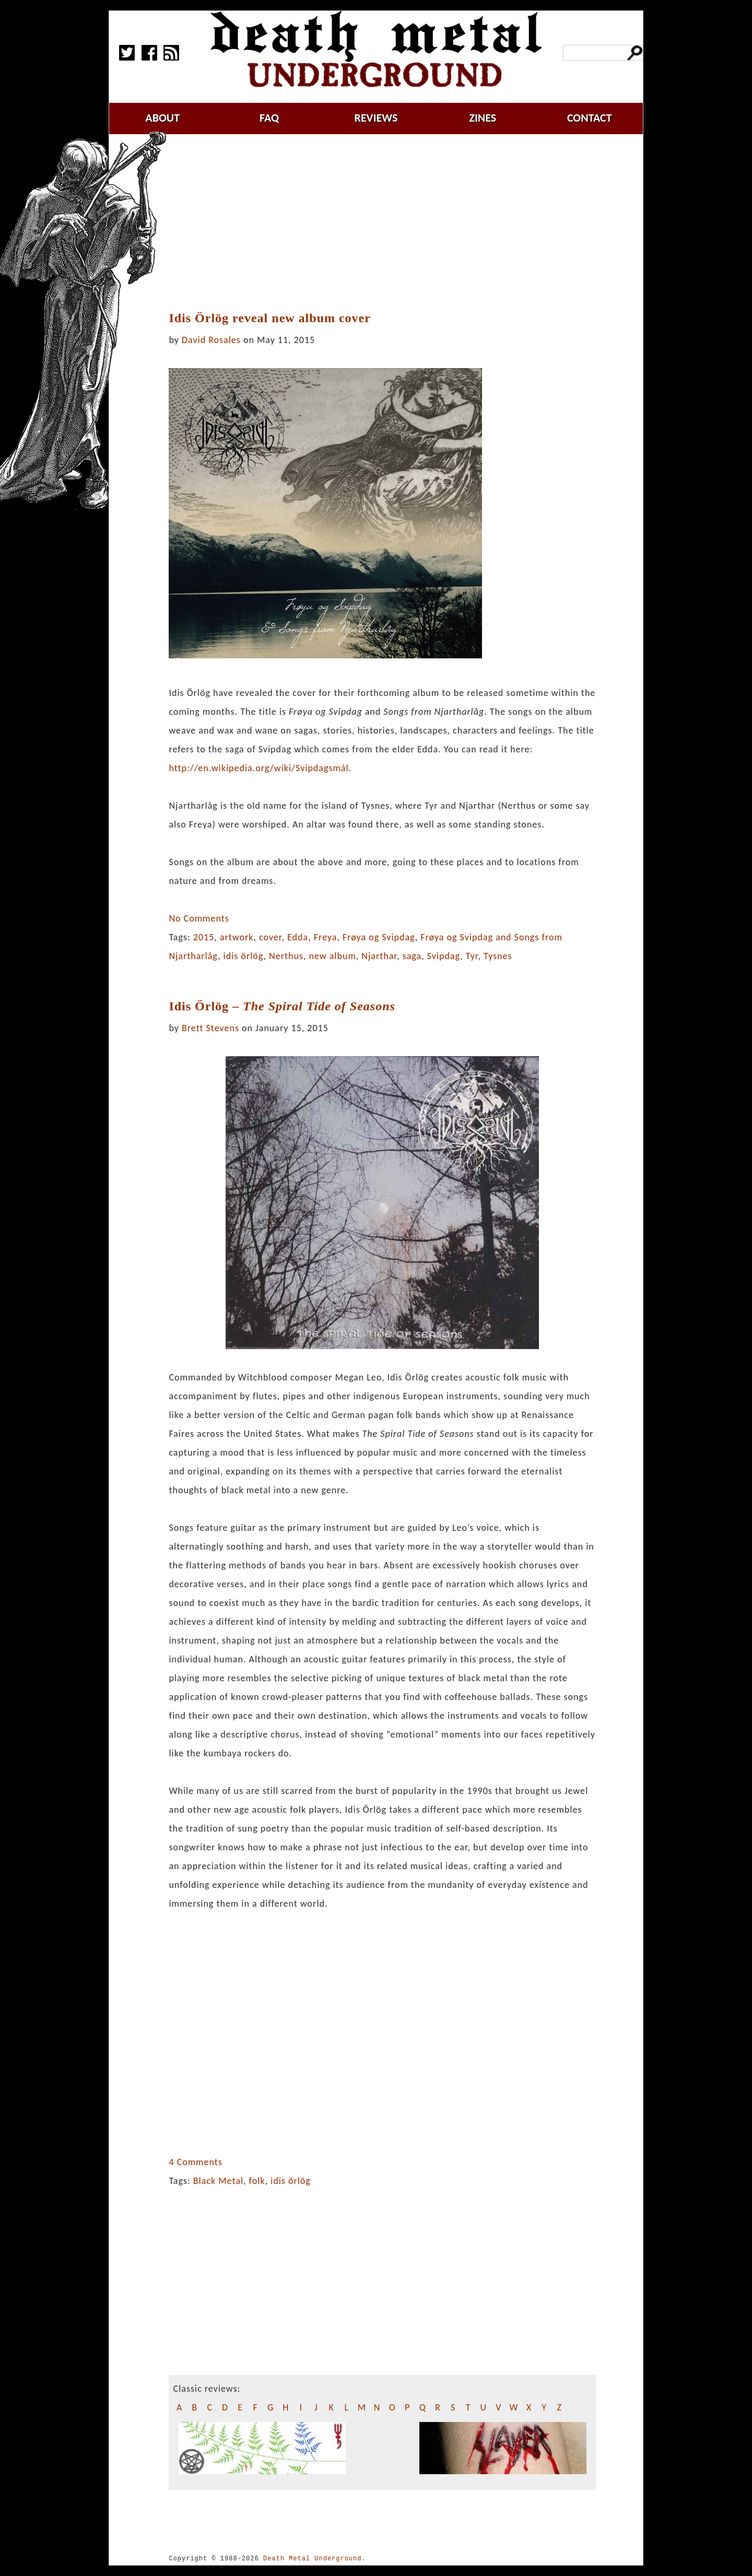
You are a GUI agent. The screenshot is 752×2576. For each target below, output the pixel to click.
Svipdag (444, 956)
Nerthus (286, 956)
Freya (325, 937)
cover (270, 937)
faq (269, 118)
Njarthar (379, 956)
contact (589, 118)
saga (412, 956)
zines (482, 118)
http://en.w (258, 768)
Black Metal (218, 2181)
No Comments (199, 918)
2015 (204, 937)
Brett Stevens (210, 1028)
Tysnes (498, 956)
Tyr (472, 956)
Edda (297, 937)
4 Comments (195, 2162)
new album (332, 956)
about (162, 118)
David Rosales (211, 340)
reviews (376, 118)
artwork (237, 937)
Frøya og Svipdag (379, 937)
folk (257, 2181)
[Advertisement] (388, 223)
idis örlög (244, 956)
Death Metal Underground (312, 2558)
